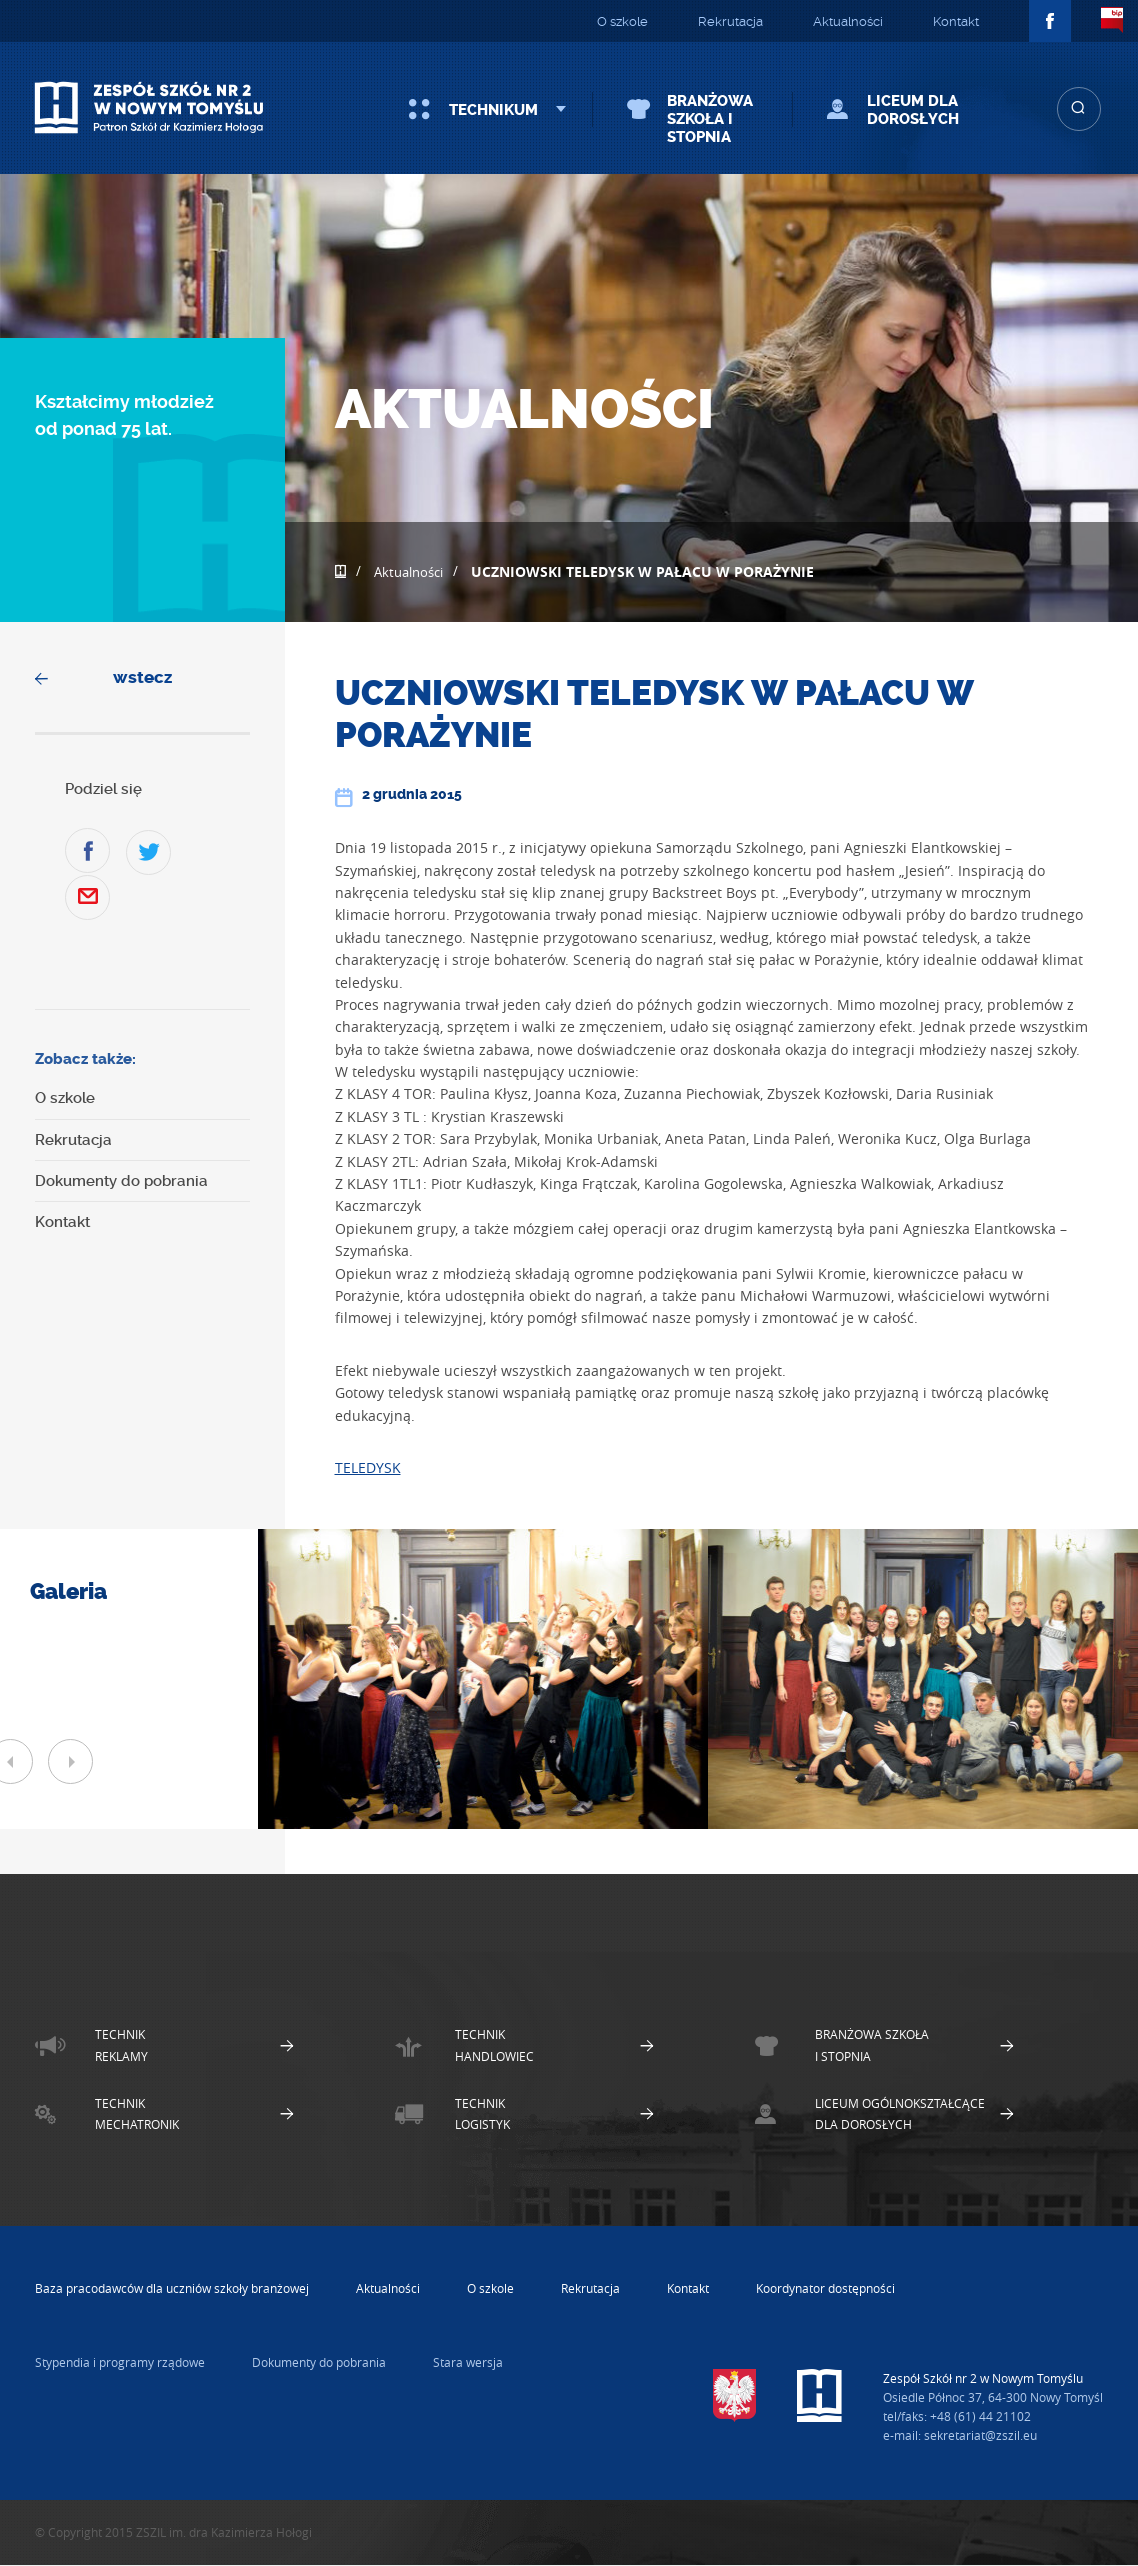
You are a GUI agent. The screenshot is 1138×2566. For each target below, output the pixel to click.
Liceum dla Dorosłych (913, 110)
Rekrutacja (730, 21)
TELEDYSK (368, 1467)
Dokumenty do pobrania (121, 1181)
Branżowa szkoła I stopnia (710, 119)
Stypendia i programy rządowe (120, 2362)
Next (70, 1761)
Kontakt (956, 21)
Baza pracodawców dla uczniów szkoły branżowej (172, 2288)
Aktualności (848, 21)
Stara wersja (468, 2362)
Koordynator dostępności (825, 2288)
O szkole (622, 21)
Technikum (493, 110)
